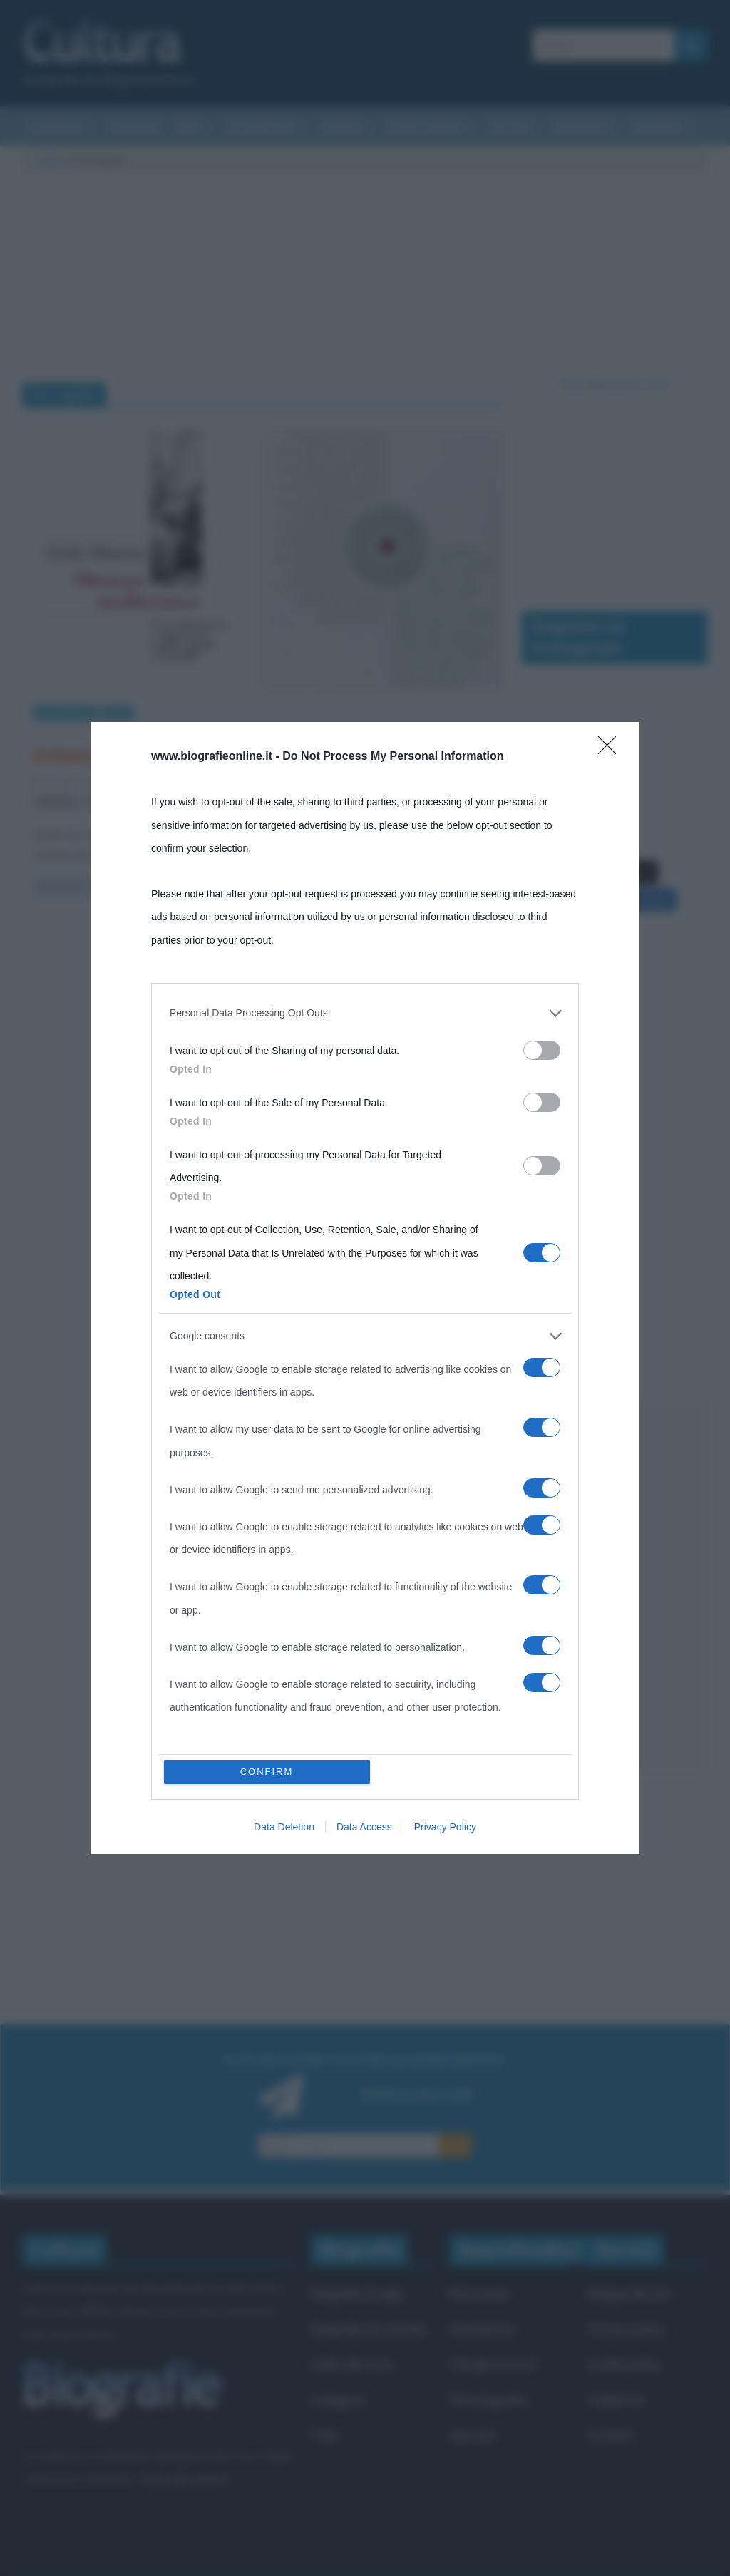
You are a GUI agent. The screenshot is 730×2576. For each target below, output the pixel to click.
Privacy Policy (445, 1827)
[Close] (611, 749)
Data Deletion (284, 1827)
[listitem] (365, 1012)
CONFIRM (267, 1771)
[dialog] (365, 1288)
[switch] (541, 1050)
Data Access (364, 1827)
